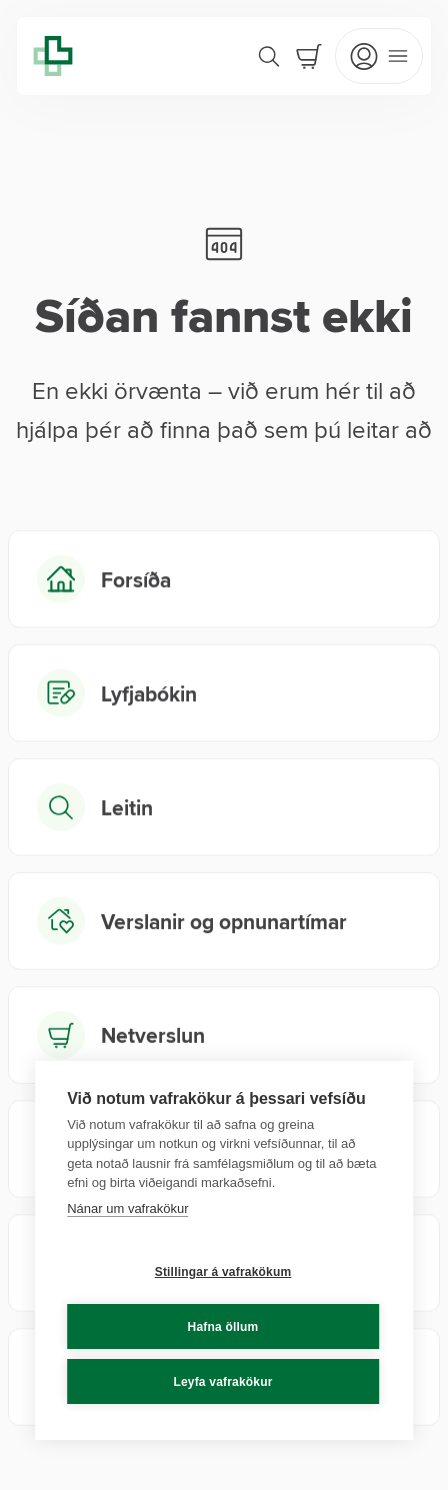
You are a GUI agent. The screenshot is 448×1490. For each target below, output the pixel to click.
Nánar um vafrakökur (127, 1208)
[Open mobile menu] (379, 56)
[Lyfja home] (53, 56)
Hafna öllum (223, 1327)
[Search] (269, 56)
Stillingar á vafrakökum (223, 1272)
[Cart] (309, 56)
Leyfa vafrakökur (222, 1382)
